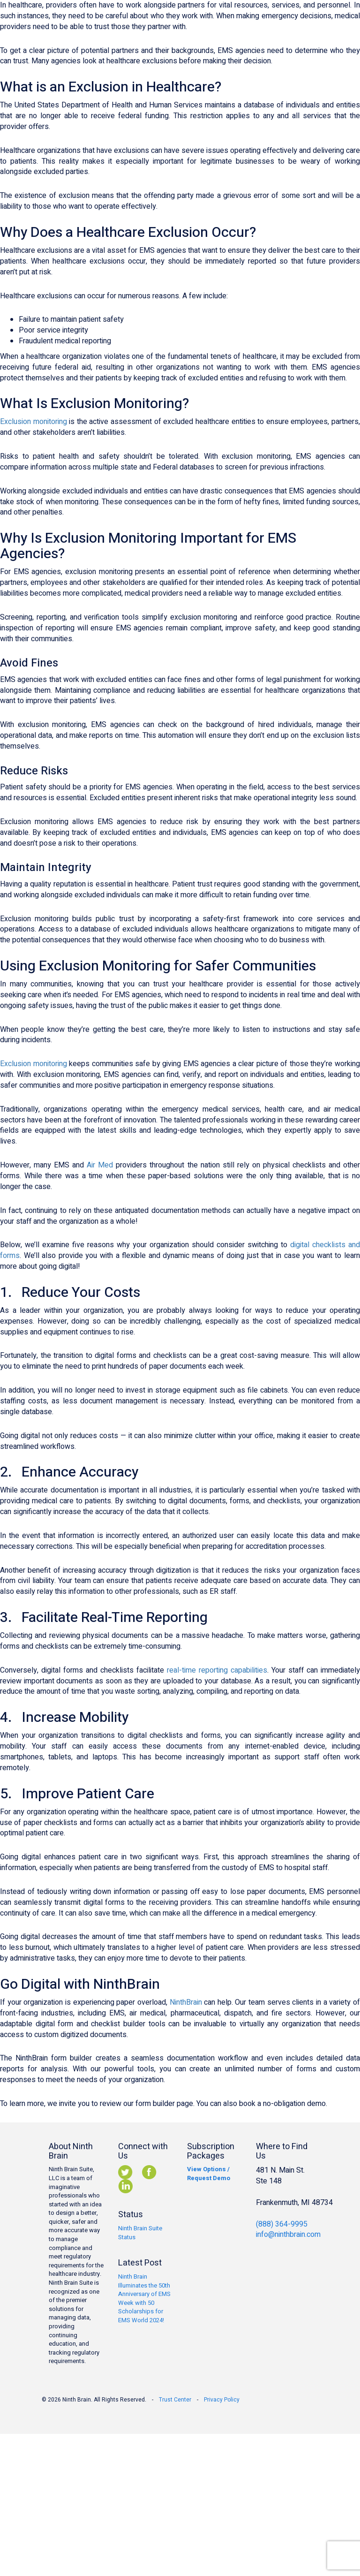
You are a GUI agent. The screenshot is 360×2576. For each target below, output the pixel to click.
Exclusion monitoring (33, 421)
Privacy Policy (222, 2399)
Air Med (100, 1165)
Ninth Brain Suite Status (140, 2233)
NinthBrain (186, 2002)
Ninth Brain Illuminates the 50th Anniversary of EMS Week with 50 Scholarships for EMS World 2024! (144, 2298)
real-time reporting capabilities (217, 1670)
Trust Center (175, 2399)
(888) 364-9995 (282, 2224)
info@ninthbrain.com (288, 2234)
